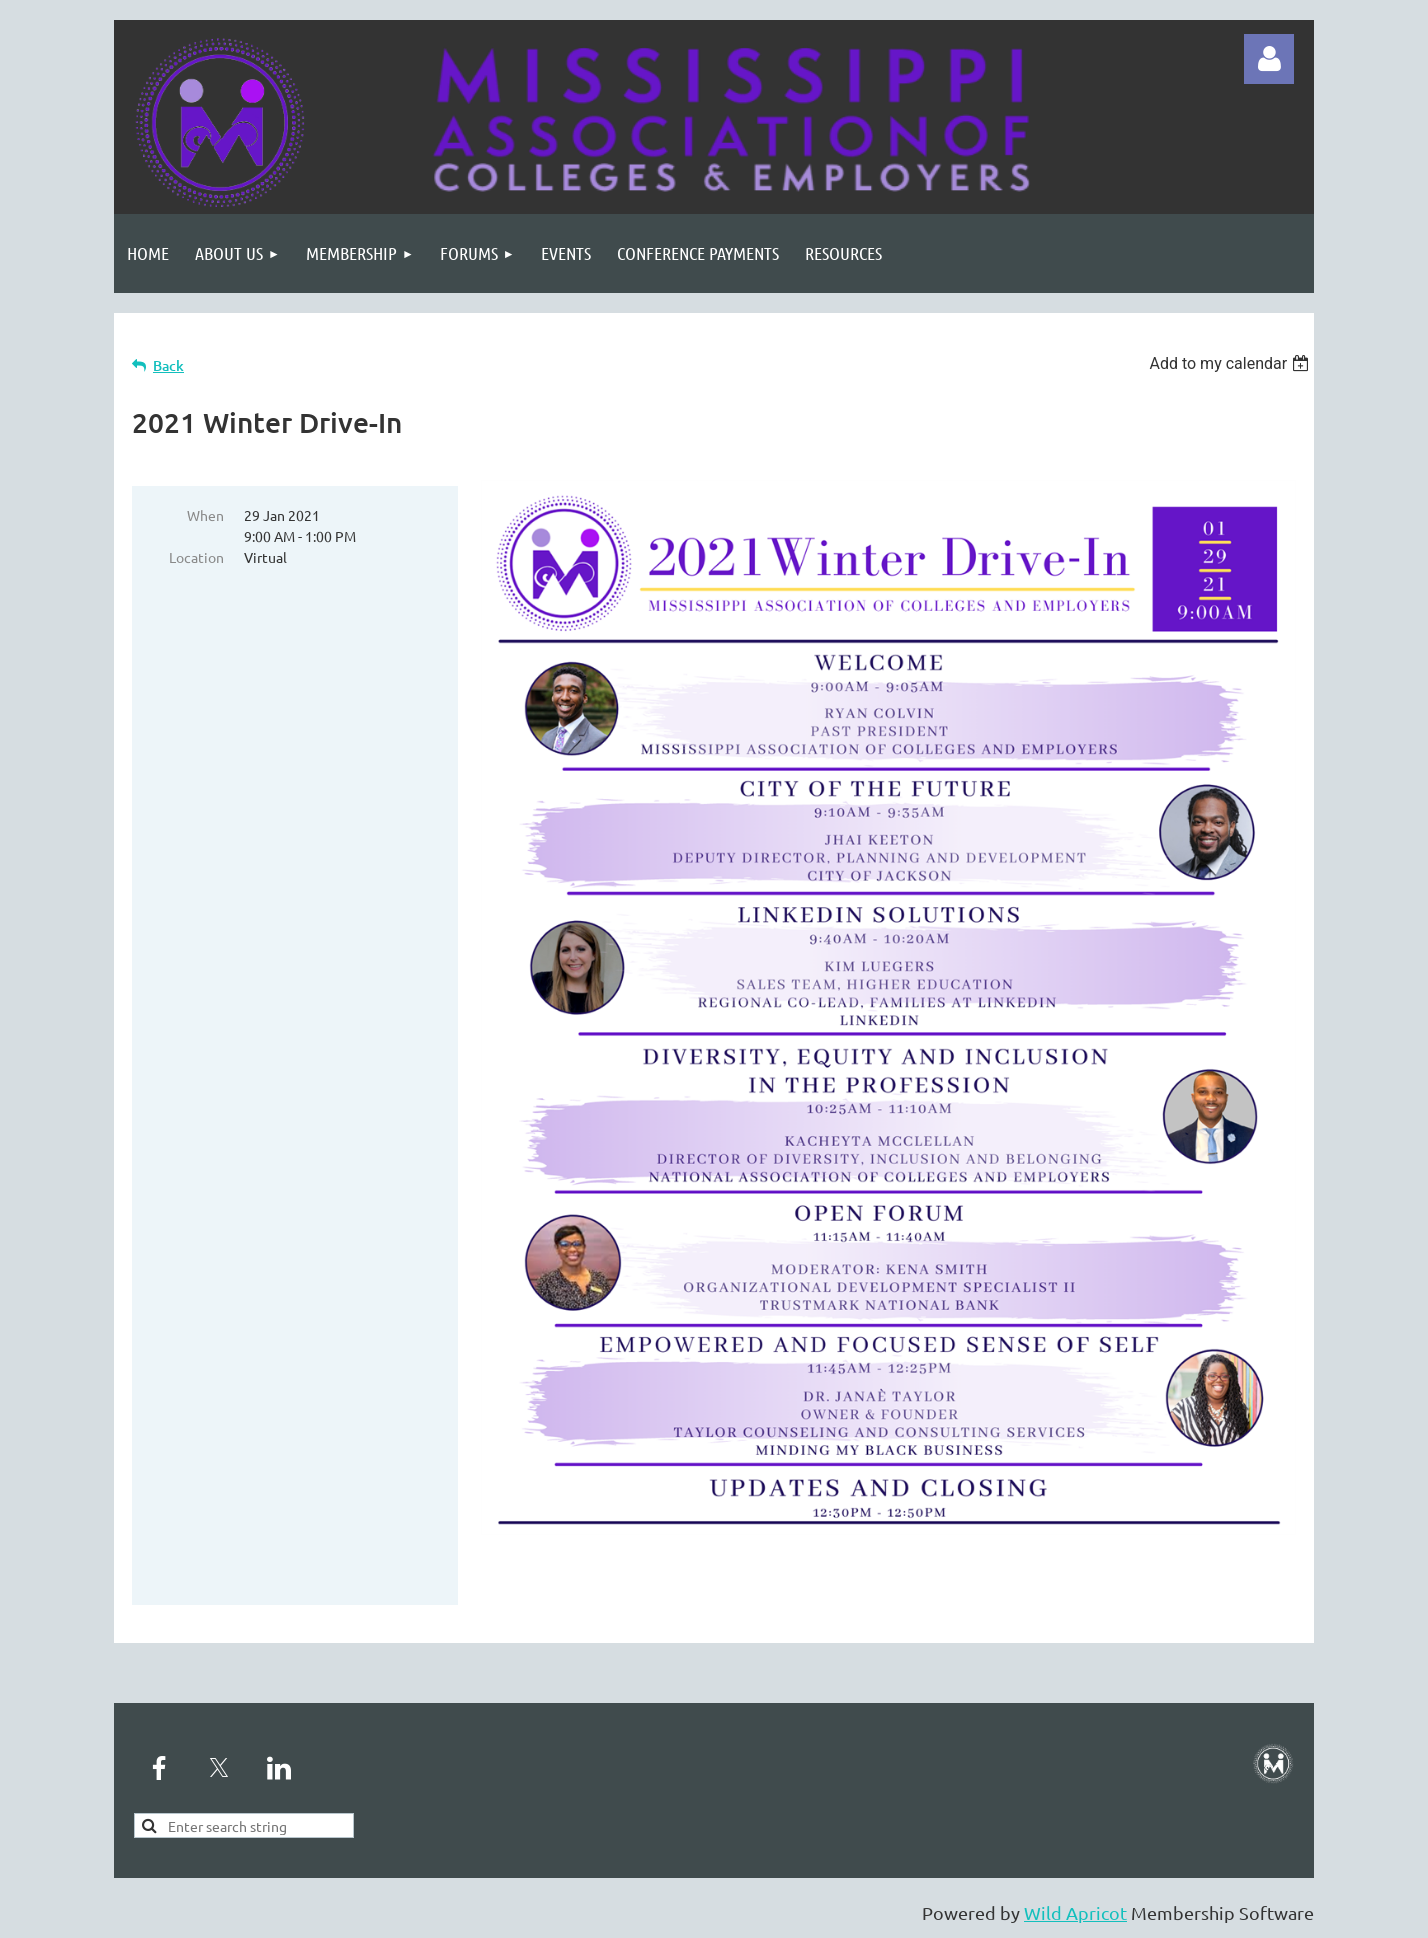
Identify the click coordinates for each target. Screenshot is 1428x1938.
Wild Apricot (1075, 1912)
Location (196, 557)
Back (168, 365)
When (205, 515)
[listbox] (1231, 363)
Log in (1269, 59)
